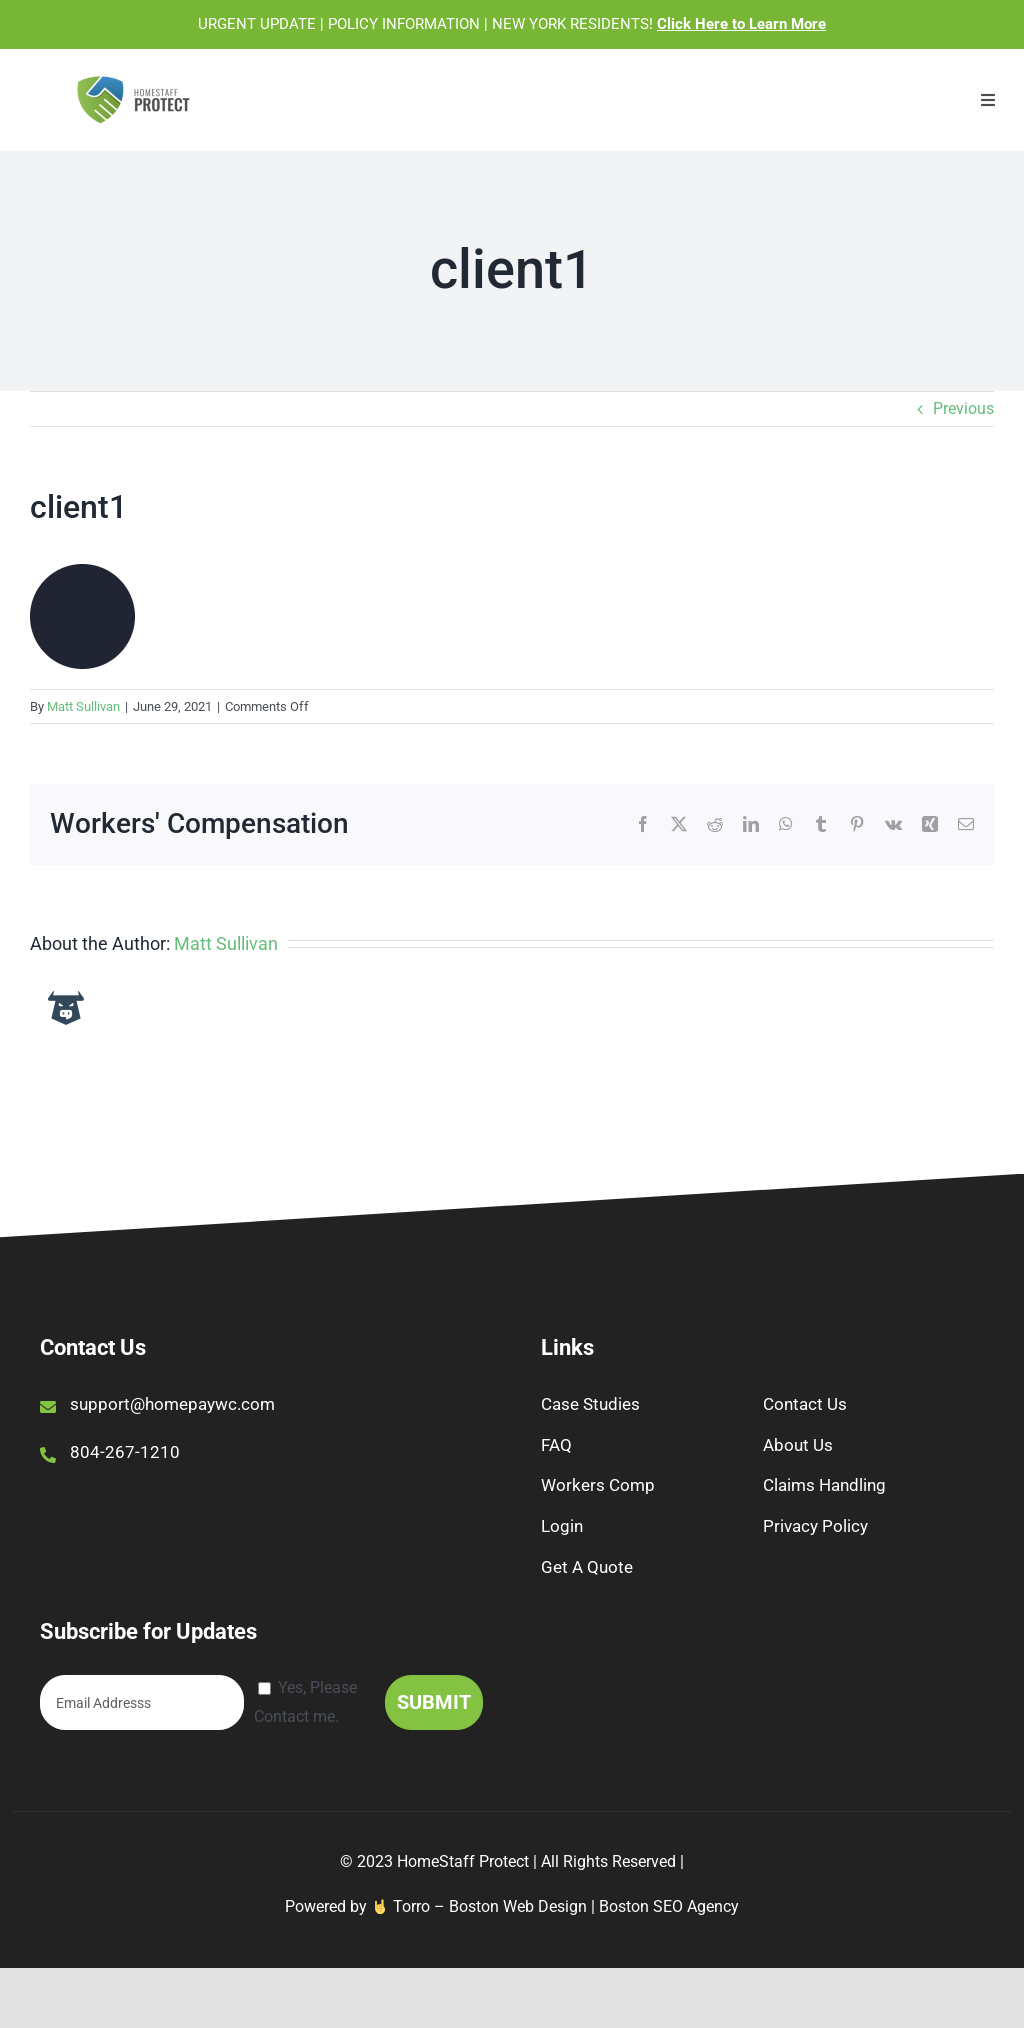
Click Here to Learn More (741, 24)
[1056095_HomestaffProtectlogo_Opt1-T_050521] (134, 81)
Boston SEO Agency (669, 1906)
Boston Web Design (518, 1906)
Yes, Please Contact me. (305, 1702)
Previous (963, 408)
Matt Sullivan (83, 706)
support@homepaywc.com (172, 1404)
